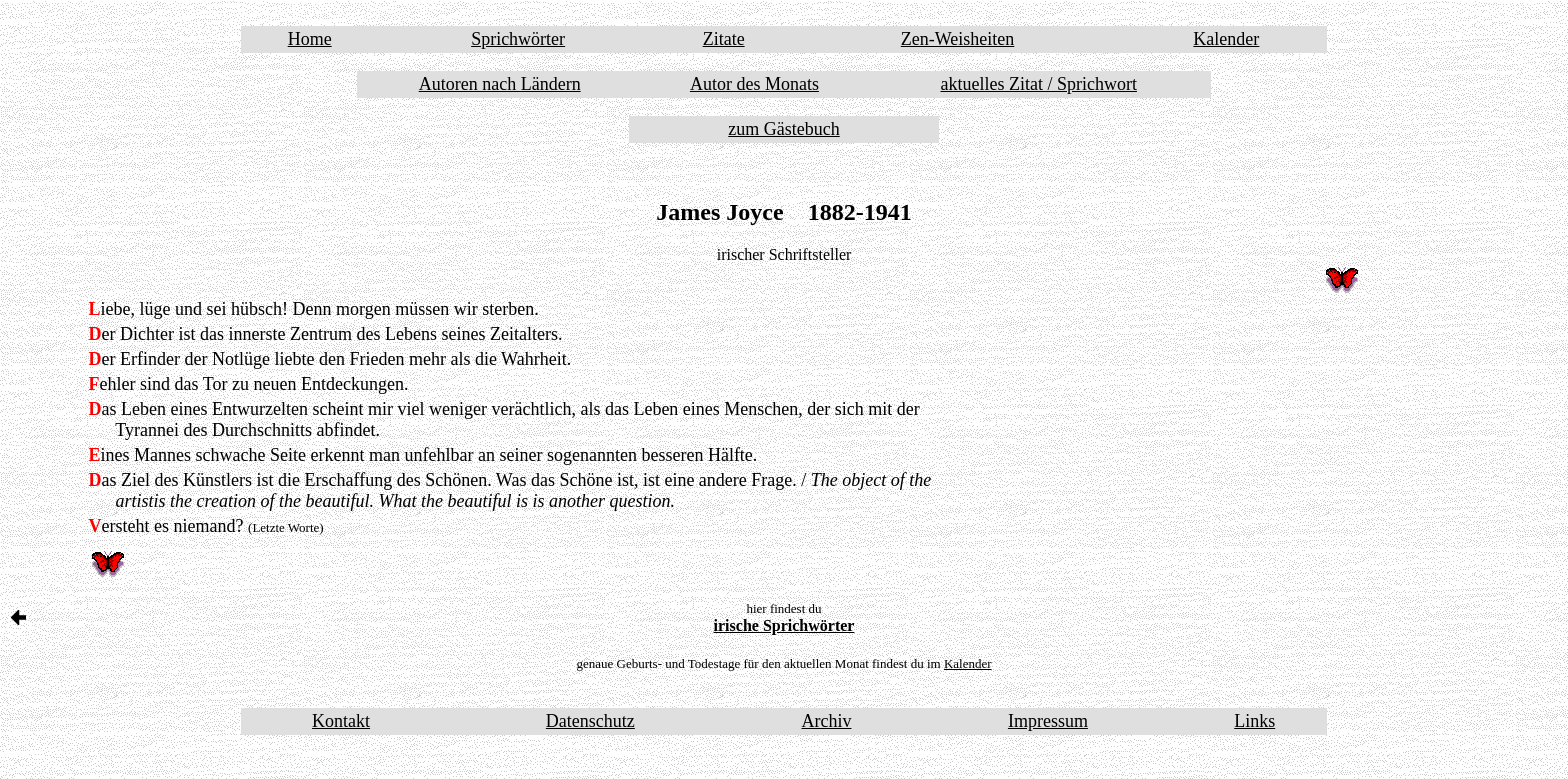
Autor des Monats (754, 84)
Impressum (1048, 721)
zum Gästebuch (783, 129)
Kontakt (341, 721)
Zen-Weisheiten (958, 39)
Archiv (826, 721)
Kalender (1226, 39)
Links (1254, 721)
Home (310, 39)
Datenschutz (590, 721)
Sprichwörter (518, 39)
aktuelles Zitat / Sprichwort (1039, 84)
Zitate (724, 39)
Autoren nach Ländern (500, 84)
